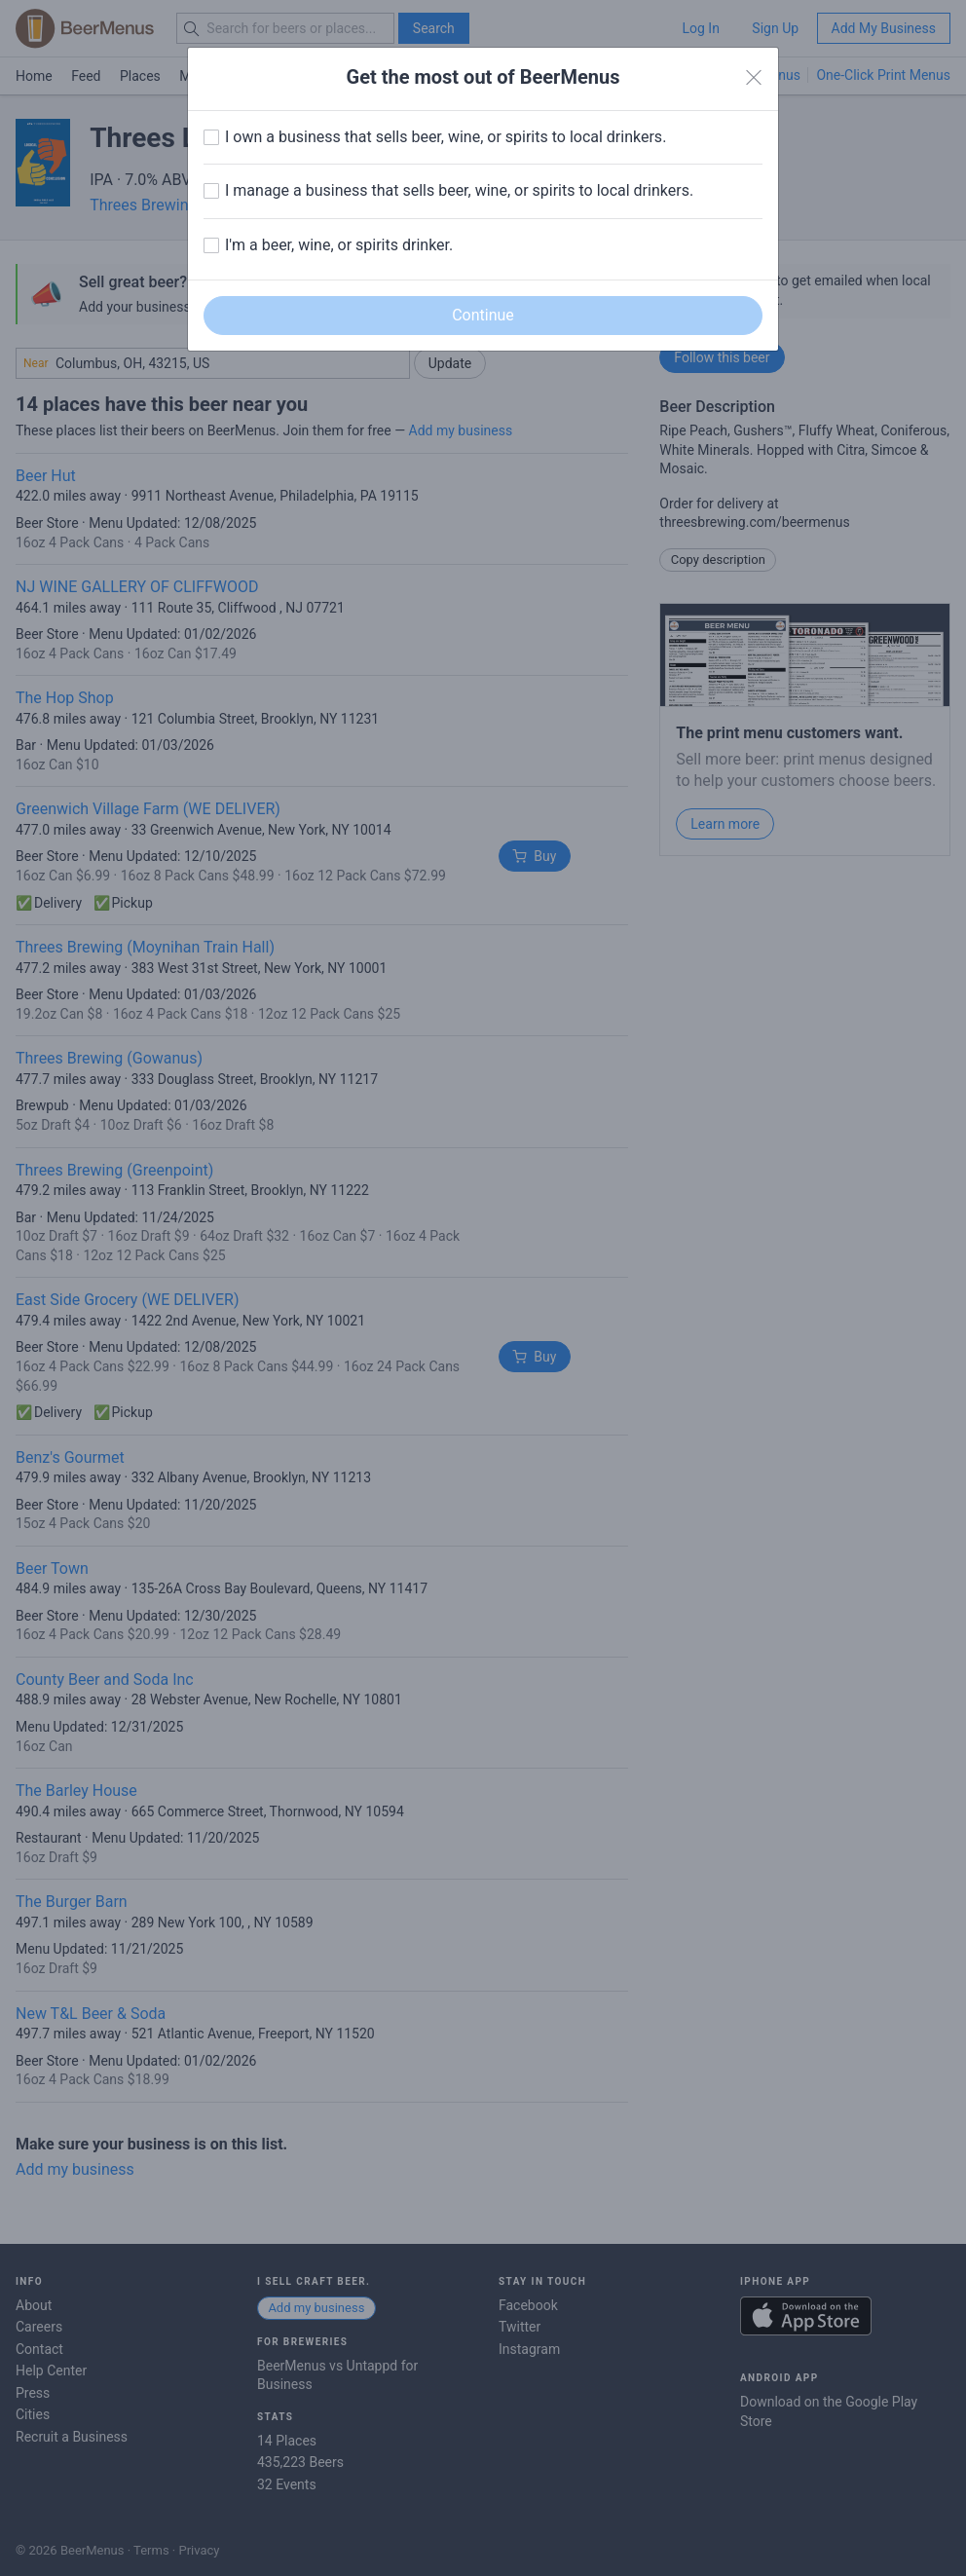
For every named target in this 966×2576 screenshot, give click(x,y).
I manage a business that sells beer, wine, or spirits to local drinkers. (459, 190)
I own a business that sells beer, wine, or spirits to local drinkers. (445, 137)
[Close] (753, 78)
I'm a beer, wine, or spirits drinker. (339, 245)
